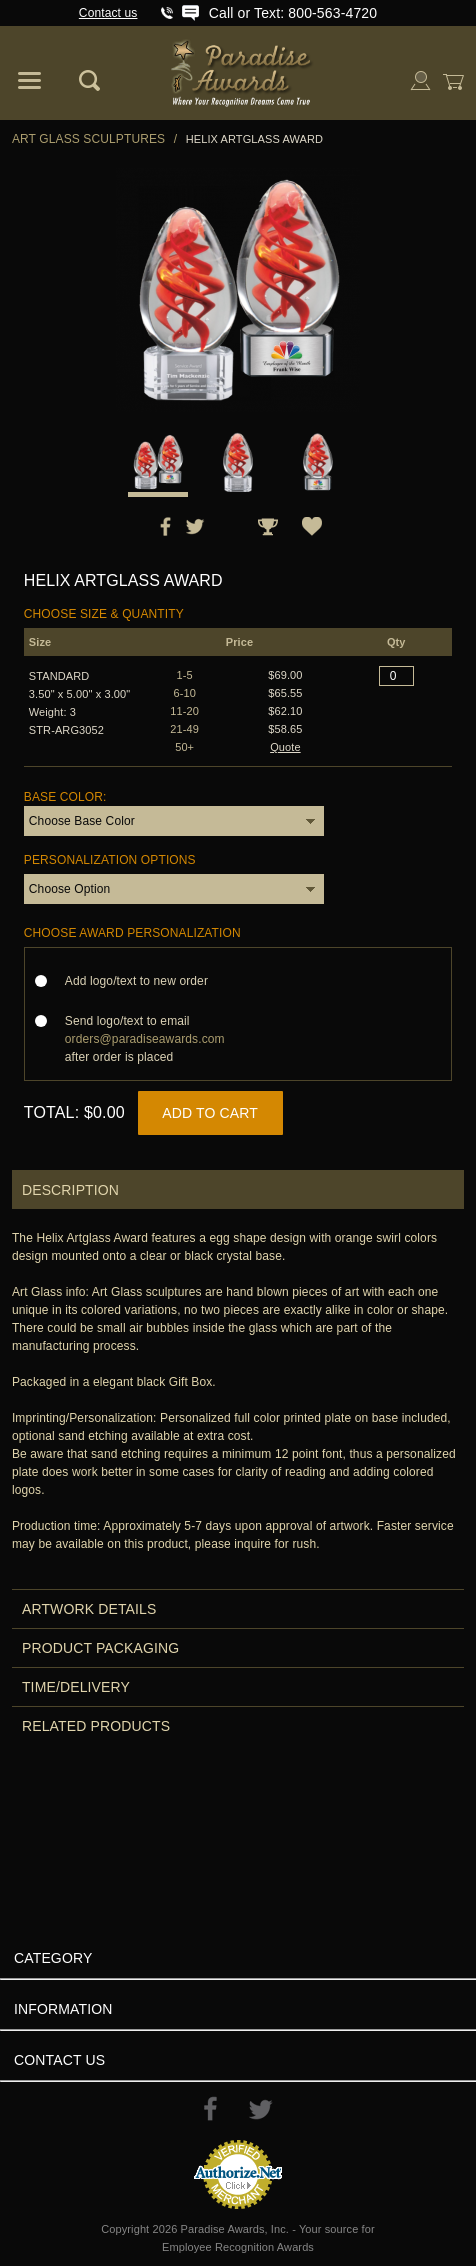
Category (53, 1958)
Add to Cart (210, 1113)
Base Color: (65, 797)
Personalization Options (110, 860)
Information (63, 2009)
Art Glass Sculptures (88, 139)
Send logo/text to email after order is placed (145, 1039)
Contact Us (59, 2060)
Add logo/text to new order (142, 981)
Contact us (108, 13)
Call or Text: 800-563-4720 (293, 13)
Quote (285, 747)
